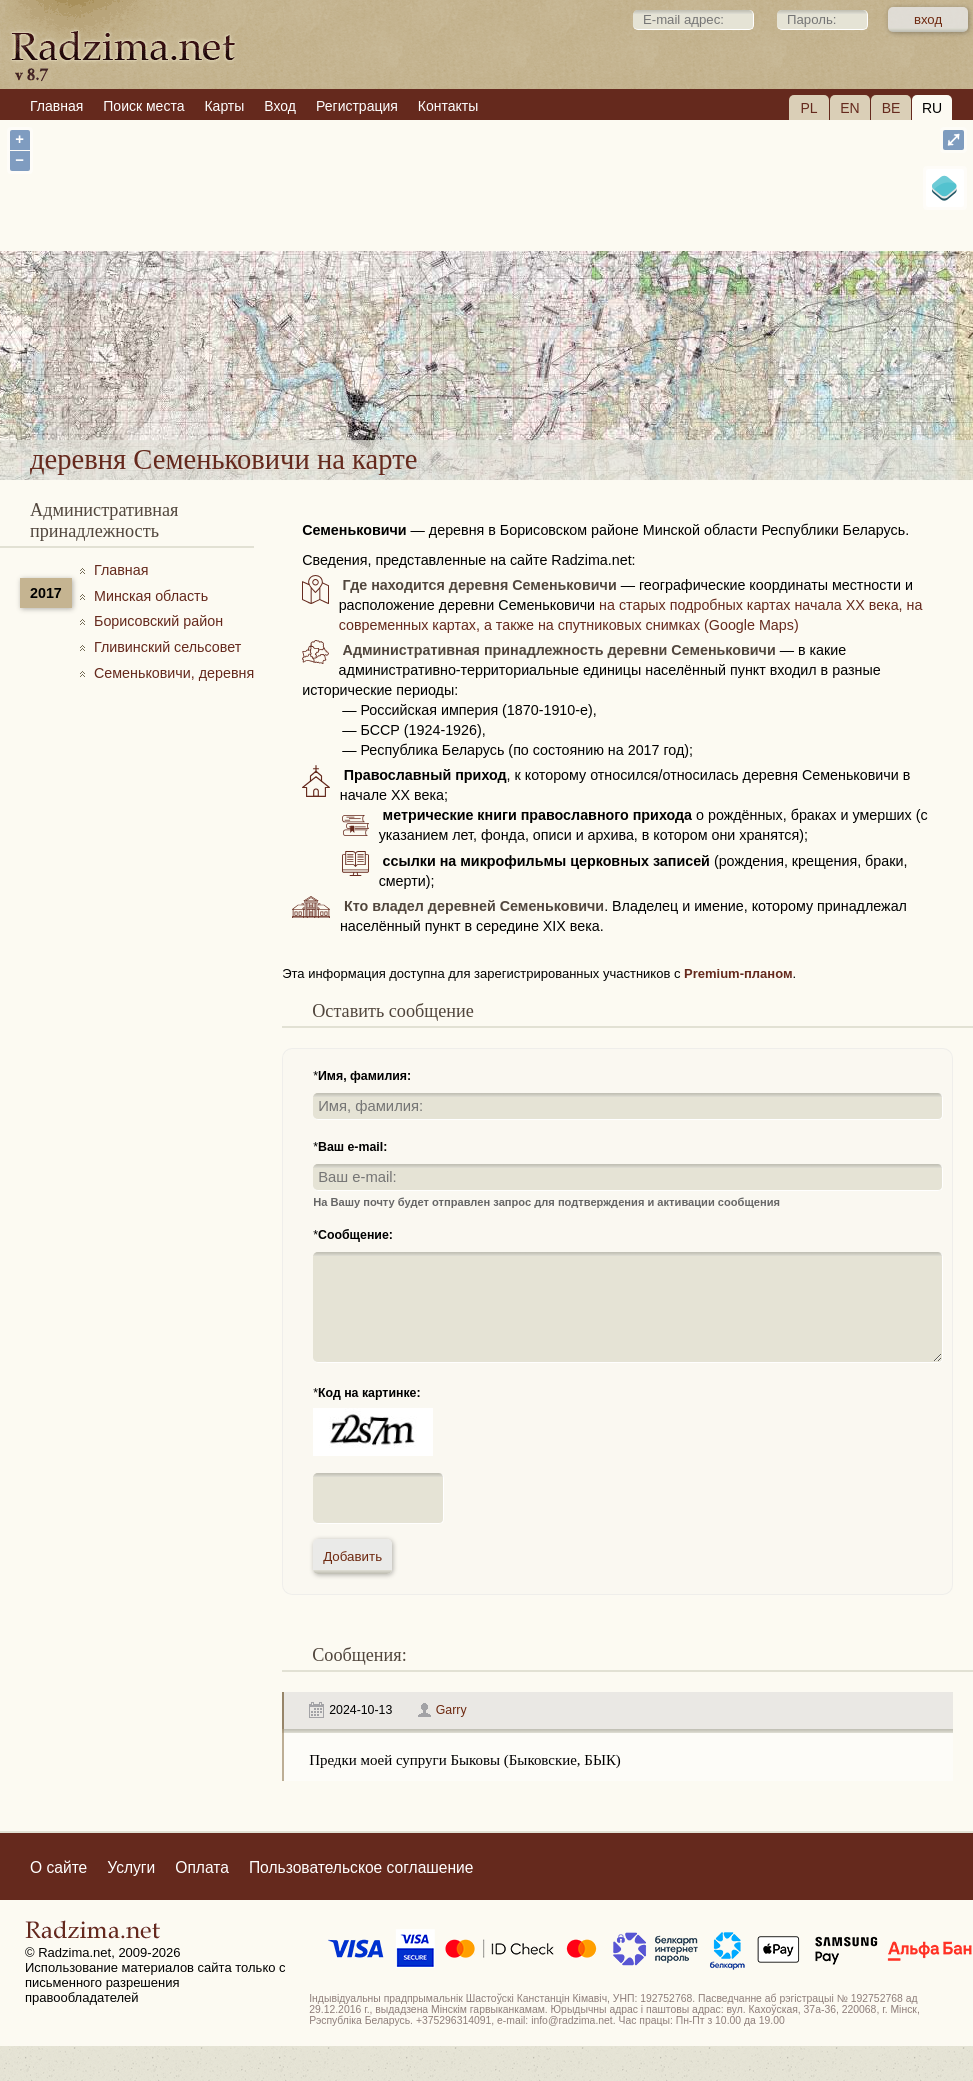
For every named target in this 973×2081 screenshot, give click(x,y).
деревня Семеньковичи (596, 374)
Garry (451, 1710)
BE (891, 108)
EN (849, 108)
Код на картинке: (369, 1393)
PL (808, 108)
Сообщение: (355, 1235)
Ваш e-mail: (352, 1147)
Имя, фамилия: (364, 1076)
